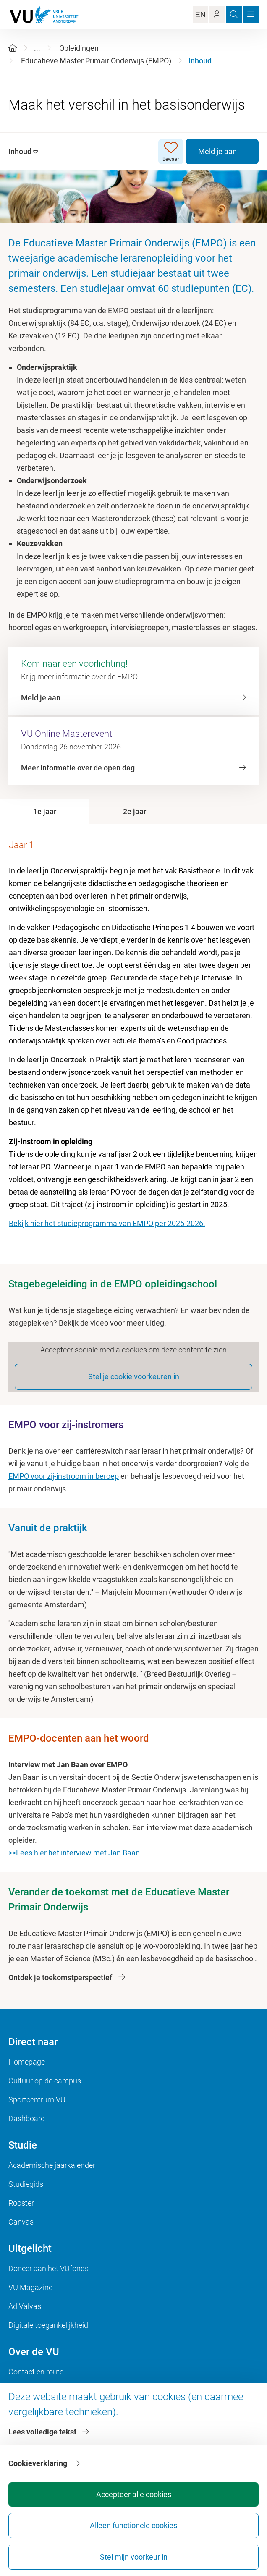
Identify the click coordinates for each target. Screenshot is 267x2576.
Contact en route (35, 2371)
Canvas (21, 2221)
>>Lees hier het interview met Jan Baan (74, 1852)
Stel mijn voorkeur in (134, 2556)
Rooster (21, 2203)
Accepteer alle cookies (133, 2494)
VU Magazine (30, 2287)
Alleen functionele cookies (133, 2525)
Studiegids (25, 2184)
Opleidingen (79, 48)
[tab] (44, 811)
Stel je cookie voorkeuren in (133, 1376)
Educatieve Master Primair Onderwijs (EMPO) (96, 60)
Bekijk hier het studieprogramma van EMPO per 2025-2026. (107, 1223)
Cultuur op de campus (44, 2080)
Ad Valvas (24, 2306)
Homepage (26, 2061)
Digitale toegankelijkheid (48, 2325)
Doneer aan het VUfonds (48, 2268)
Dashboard (26, 2118)
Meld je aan (217, 151)
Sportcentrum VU (36, 2099)
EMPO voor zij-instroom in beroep (63, 1476)
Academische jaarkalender (51, 2165)
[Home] (12, 48)
